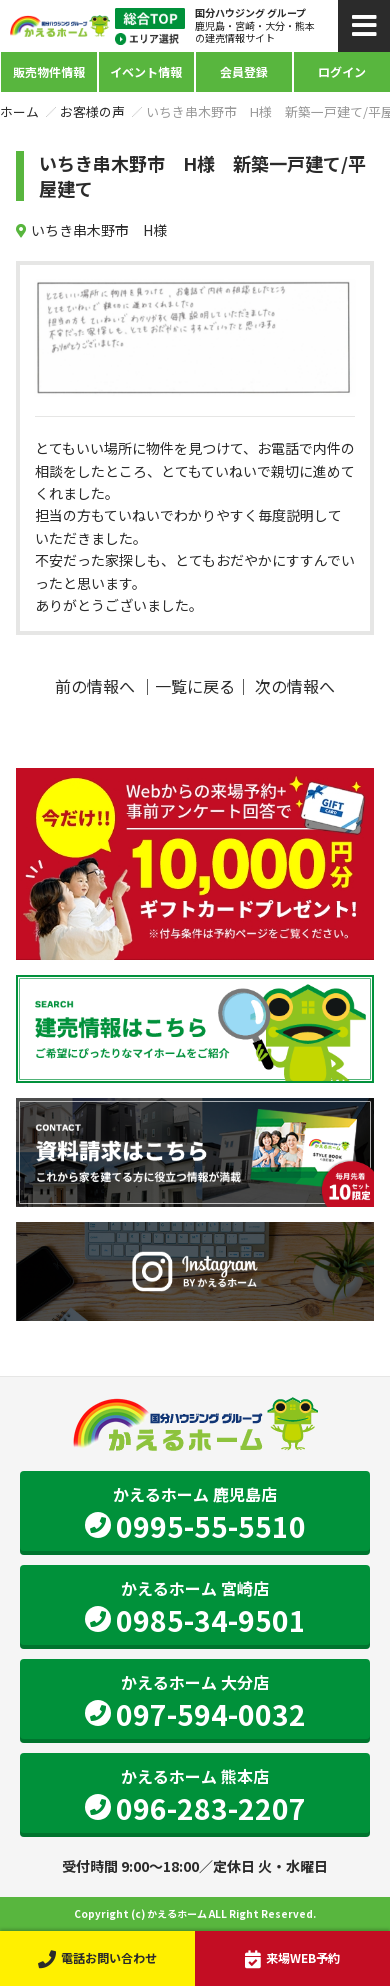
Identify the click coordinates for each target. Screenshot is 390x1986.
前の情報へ (95, 686)
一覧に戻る (195, 686)
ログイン (342, 71)
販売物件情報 (49, 71)
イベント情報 (146, 71)
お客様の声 (92, 111)
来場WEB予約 (292, 1958)
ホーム (19, 111)
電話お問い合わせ (97, 1958)
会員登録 (244, 71)
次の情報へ (295, 686)
